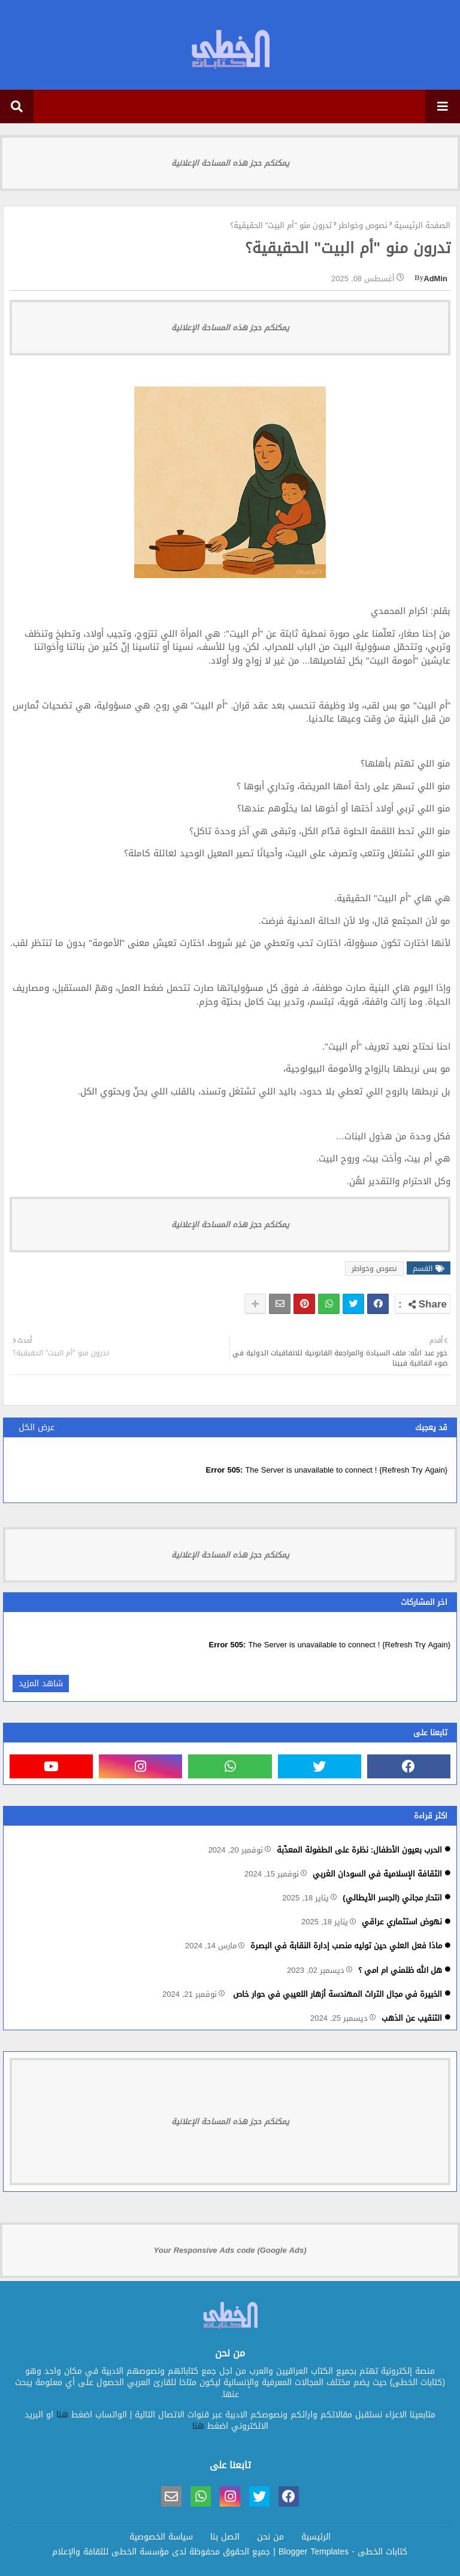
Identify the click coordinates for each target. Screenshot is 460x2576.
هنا (62, 2415)
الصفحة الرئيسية (422, 226)
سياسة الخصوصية (161, 2537)
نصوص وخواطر (363, 226)
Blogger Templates (314, 2552)
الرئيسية (316, 2537)
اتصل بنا (225, 2537)
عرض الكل (37, 1427)
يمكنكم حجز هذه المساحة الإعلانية (230, 163)
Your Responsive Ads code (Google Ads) (230, 2250)
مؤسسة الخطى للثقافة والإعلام (110, 2552)
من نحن (270, 2537)
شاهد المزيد (41, 1683)
